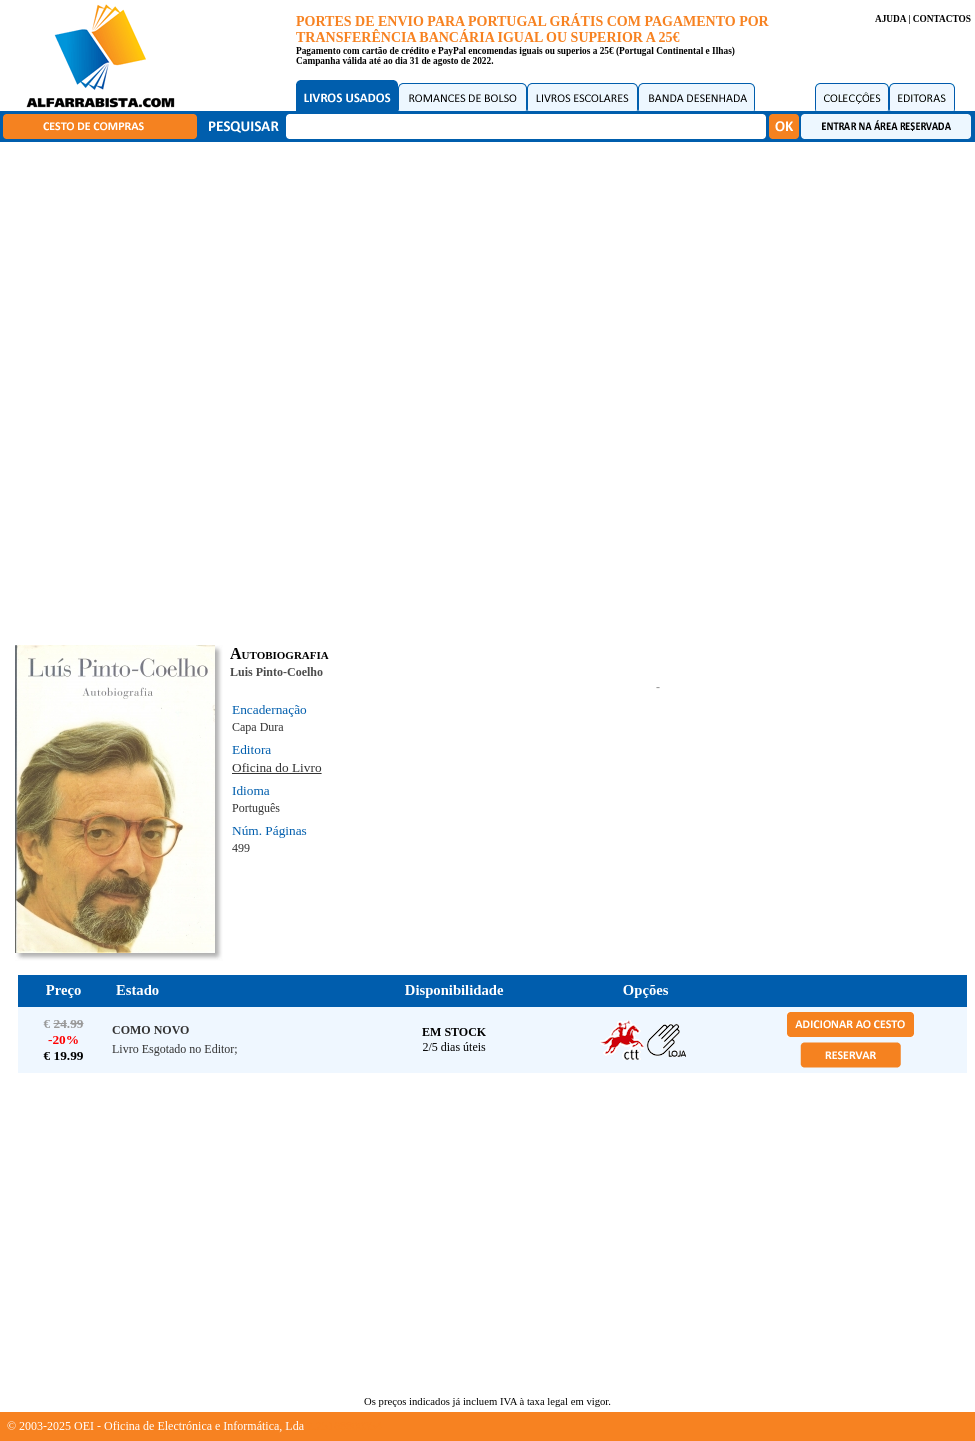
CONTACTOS (942, 19)
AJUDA (890, 19)
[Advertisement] (820, 770)
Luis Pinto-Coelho (276, 672)
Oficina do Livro (277, 767)
